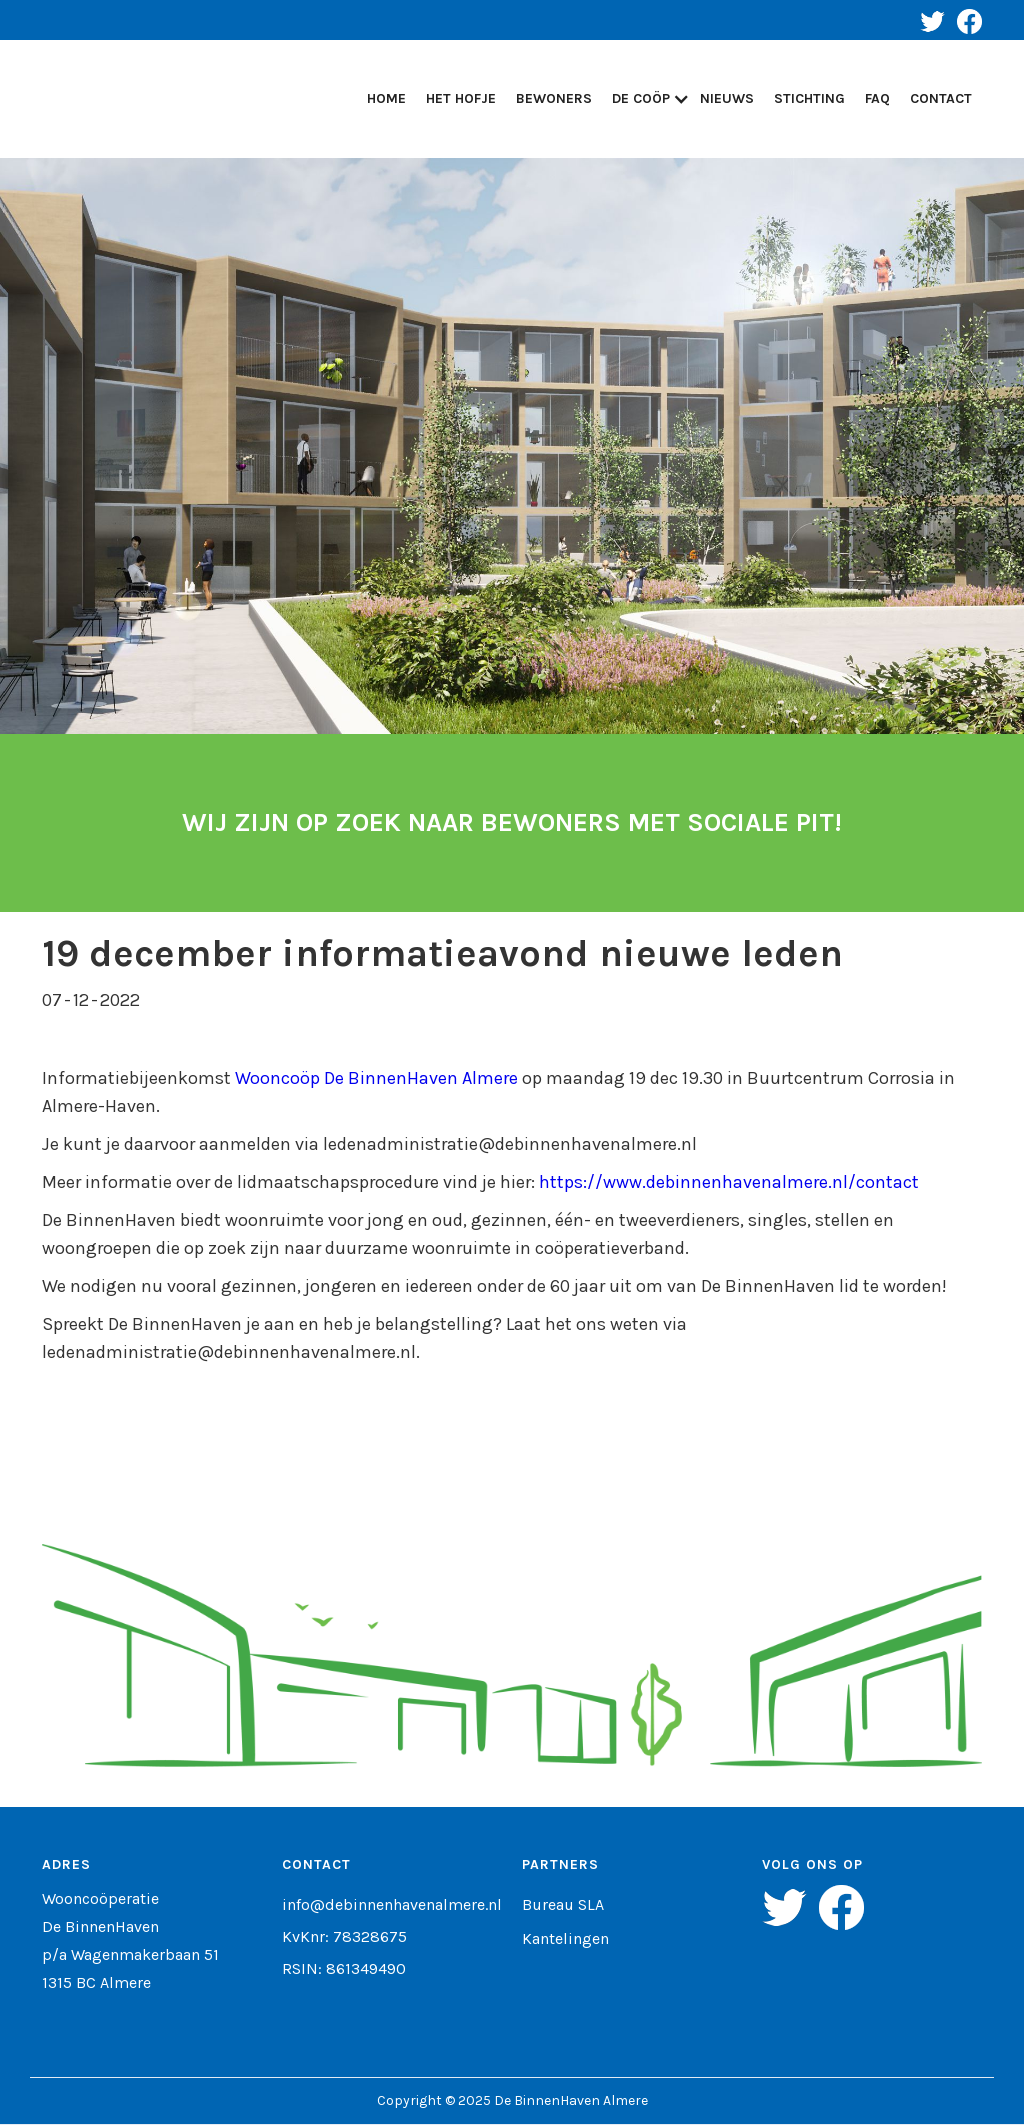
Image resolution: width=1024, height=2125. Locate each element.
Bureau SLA (563, 1905)
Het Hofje (461, 98)
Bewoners (554, 98)
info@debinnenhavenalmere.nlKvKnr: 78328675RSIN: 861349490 (392, 1937)
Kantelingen (565, 1939)
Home (386, 98)
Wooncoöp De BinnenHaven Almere (376, 1078)
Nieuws (727, 98)
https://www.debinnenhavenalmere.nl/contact (729, 1182)
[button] (646, 99)
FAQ (877, 98)
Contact (941, 98)
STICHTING (809, 98)
